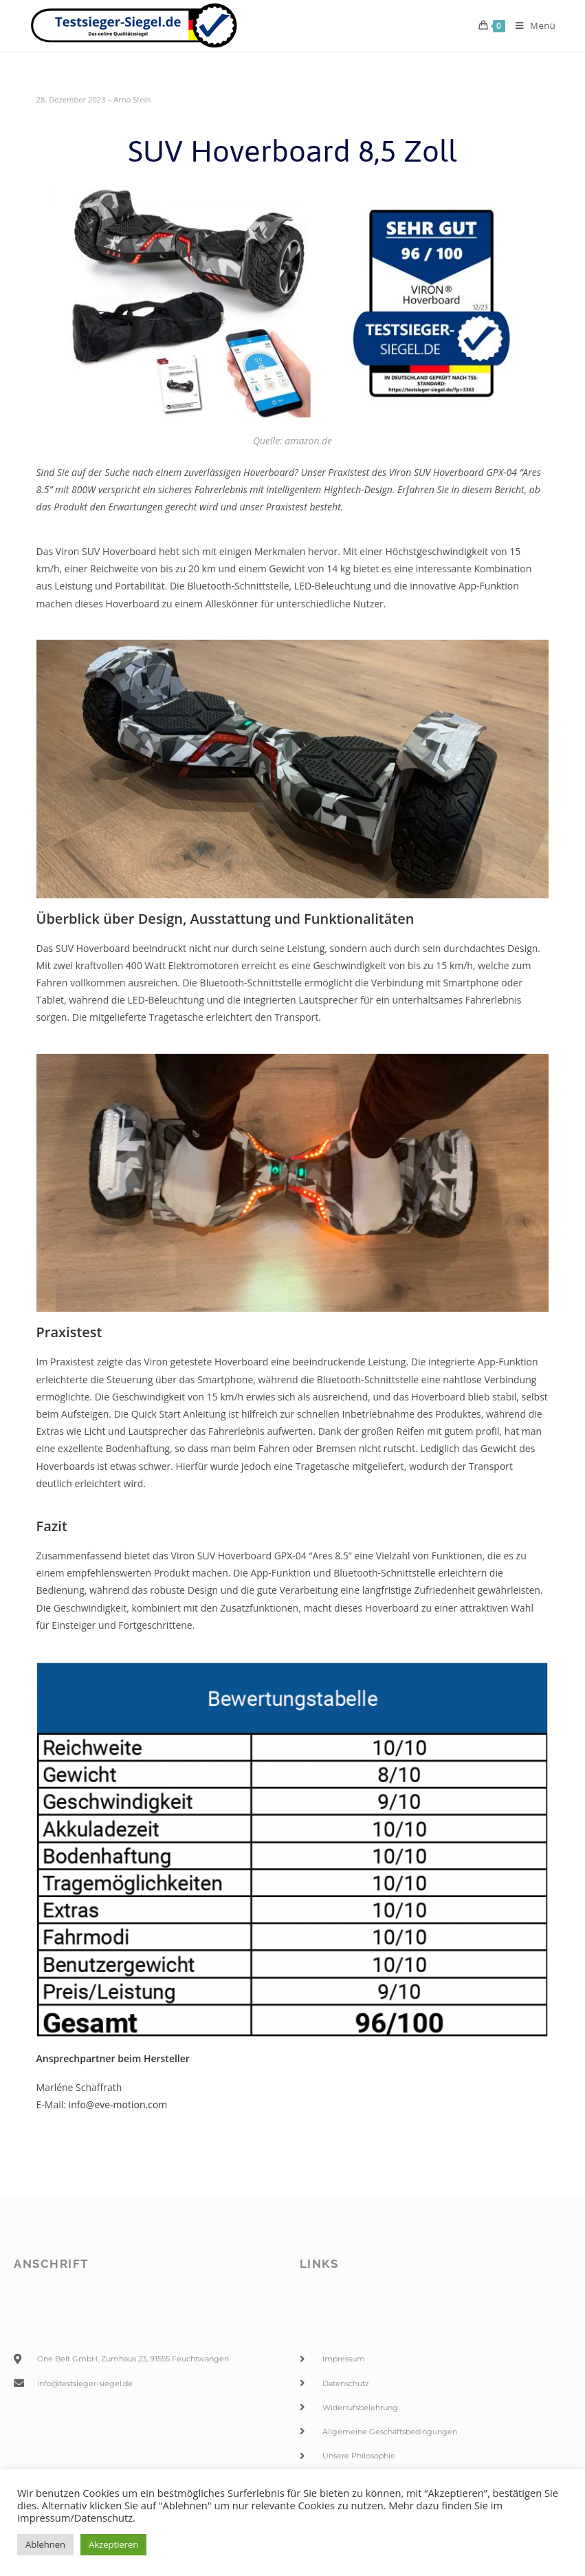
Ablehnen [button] (45, 2544)
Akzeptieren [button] (113, 2544)
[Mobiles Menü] (530, 25)
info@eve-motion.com (118, 2104)
